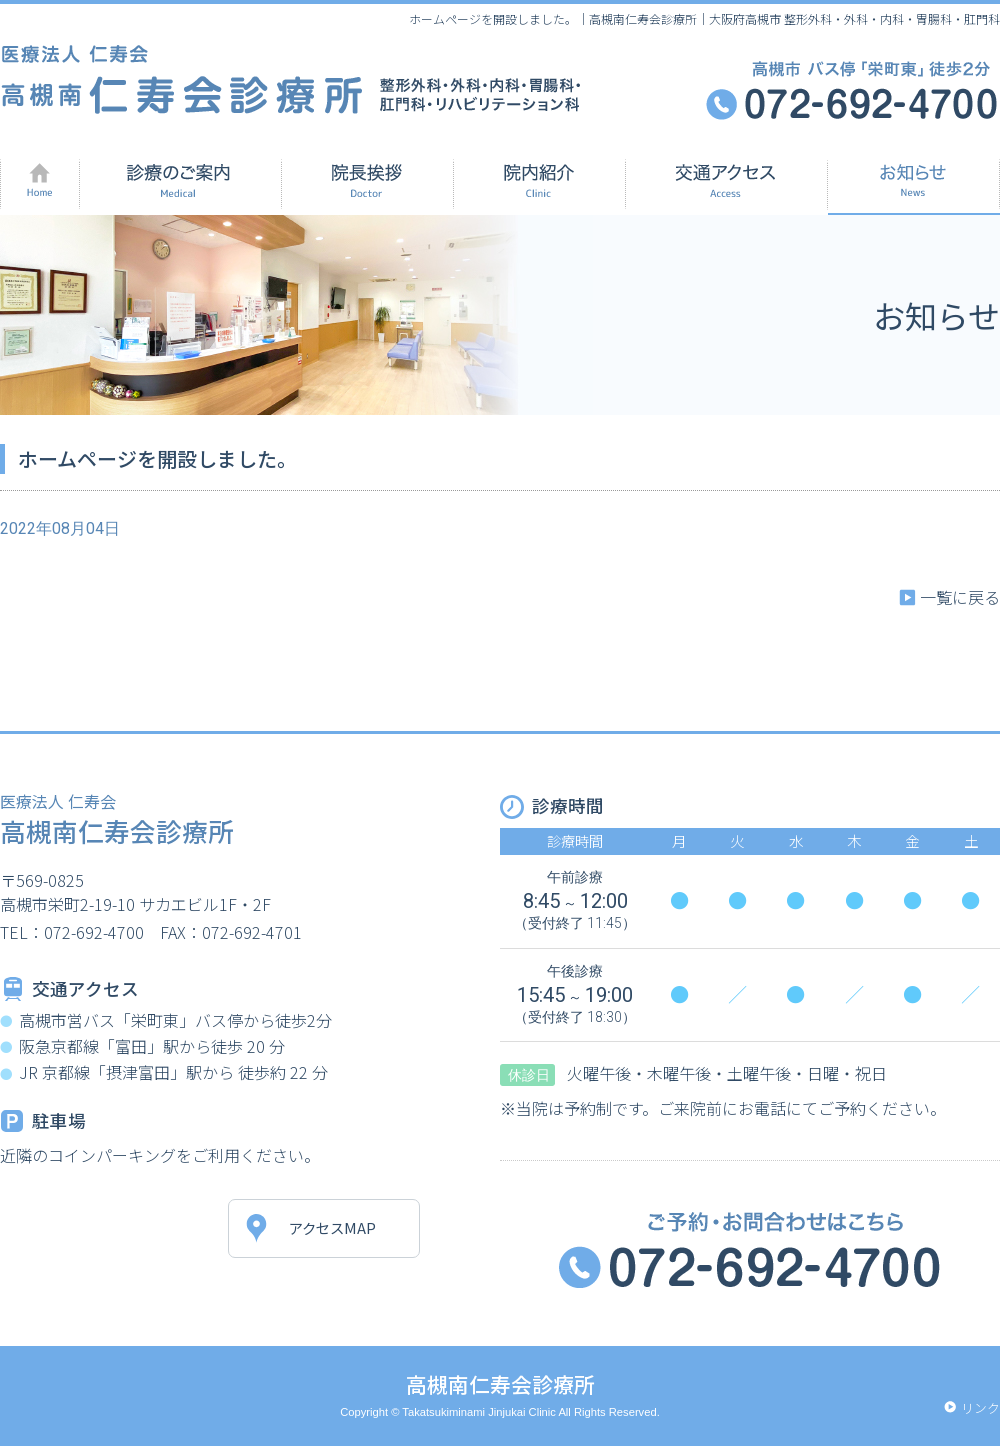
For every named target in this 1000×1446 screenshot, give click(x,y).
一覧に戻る (960, 597)
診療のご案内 (181, 181)
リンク (980, 1407)
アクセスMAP (332, 1227)
